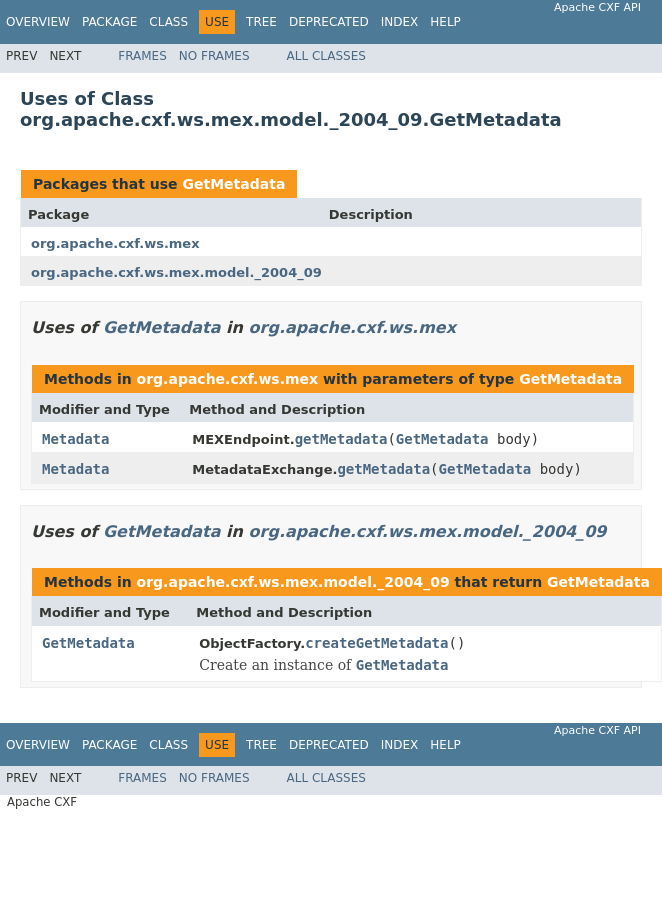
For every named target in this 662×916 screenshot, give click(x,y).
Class (168, 22)
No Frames (214, 56)
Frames (142, 56)
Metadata (75, 439)
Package (109, 22)
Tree (261, 22)
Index (400, 22)
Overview (38, 22)
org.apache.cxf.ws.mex (115, 243)
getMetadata (341, 439)
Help (445, 22)
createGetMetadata (376, 643)
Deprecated (329, 22)
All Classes (326, 56)
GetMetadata (233, 184)
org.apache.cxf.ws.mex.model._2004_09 (176, 272)
